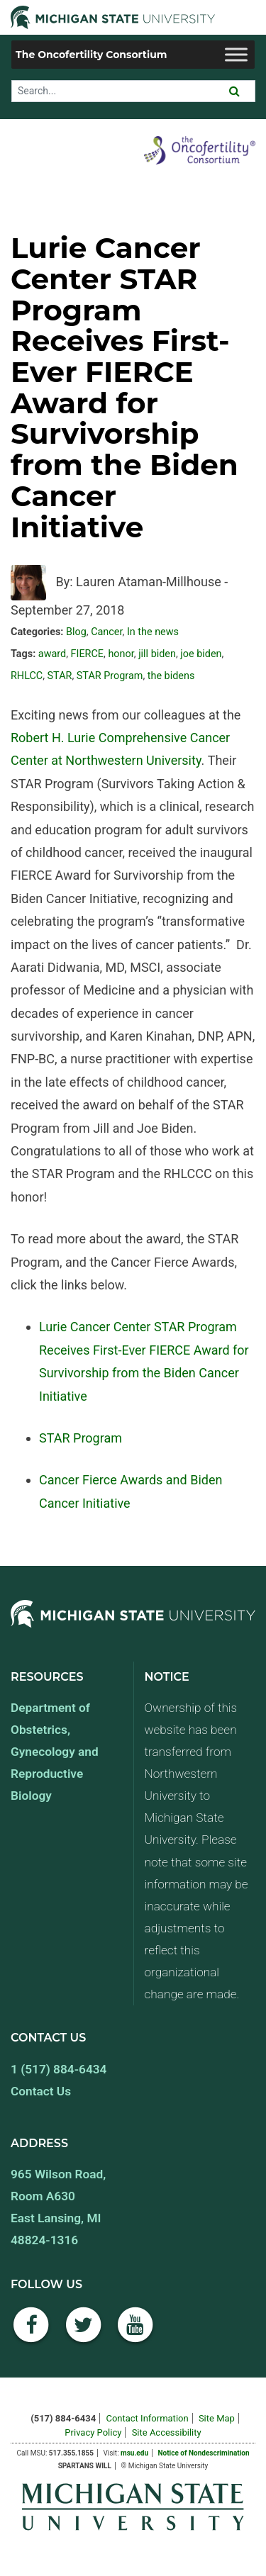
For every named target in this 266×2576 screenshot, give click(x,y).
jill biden (157, 654)
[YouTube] (135, 2333)
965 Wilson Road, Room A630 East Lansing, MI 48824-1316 (58, 2207)
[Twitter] (83, 2333)
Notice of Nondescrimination (203, 2453)
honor (120, 654)
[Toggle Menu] (236, 54)
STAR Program (110, 676)
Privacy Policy (93, 2432)
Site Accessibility (166, 2432)
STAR (60, 676)
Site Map (217, 2418)
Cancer (106, 632)
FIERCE (87, 654)
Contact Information (147, 2418)
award (52, 654)
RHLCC (27, 676)
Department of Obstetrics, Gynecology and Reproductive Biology (55, 1752)
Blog (76, 632)
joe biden (200, 654)
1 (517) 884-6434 (58, 2069)
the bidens (171, 676)
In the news (153, 632)
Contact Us (41, 2091)
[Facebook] (31, 2333)
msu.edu (134, 2453)
